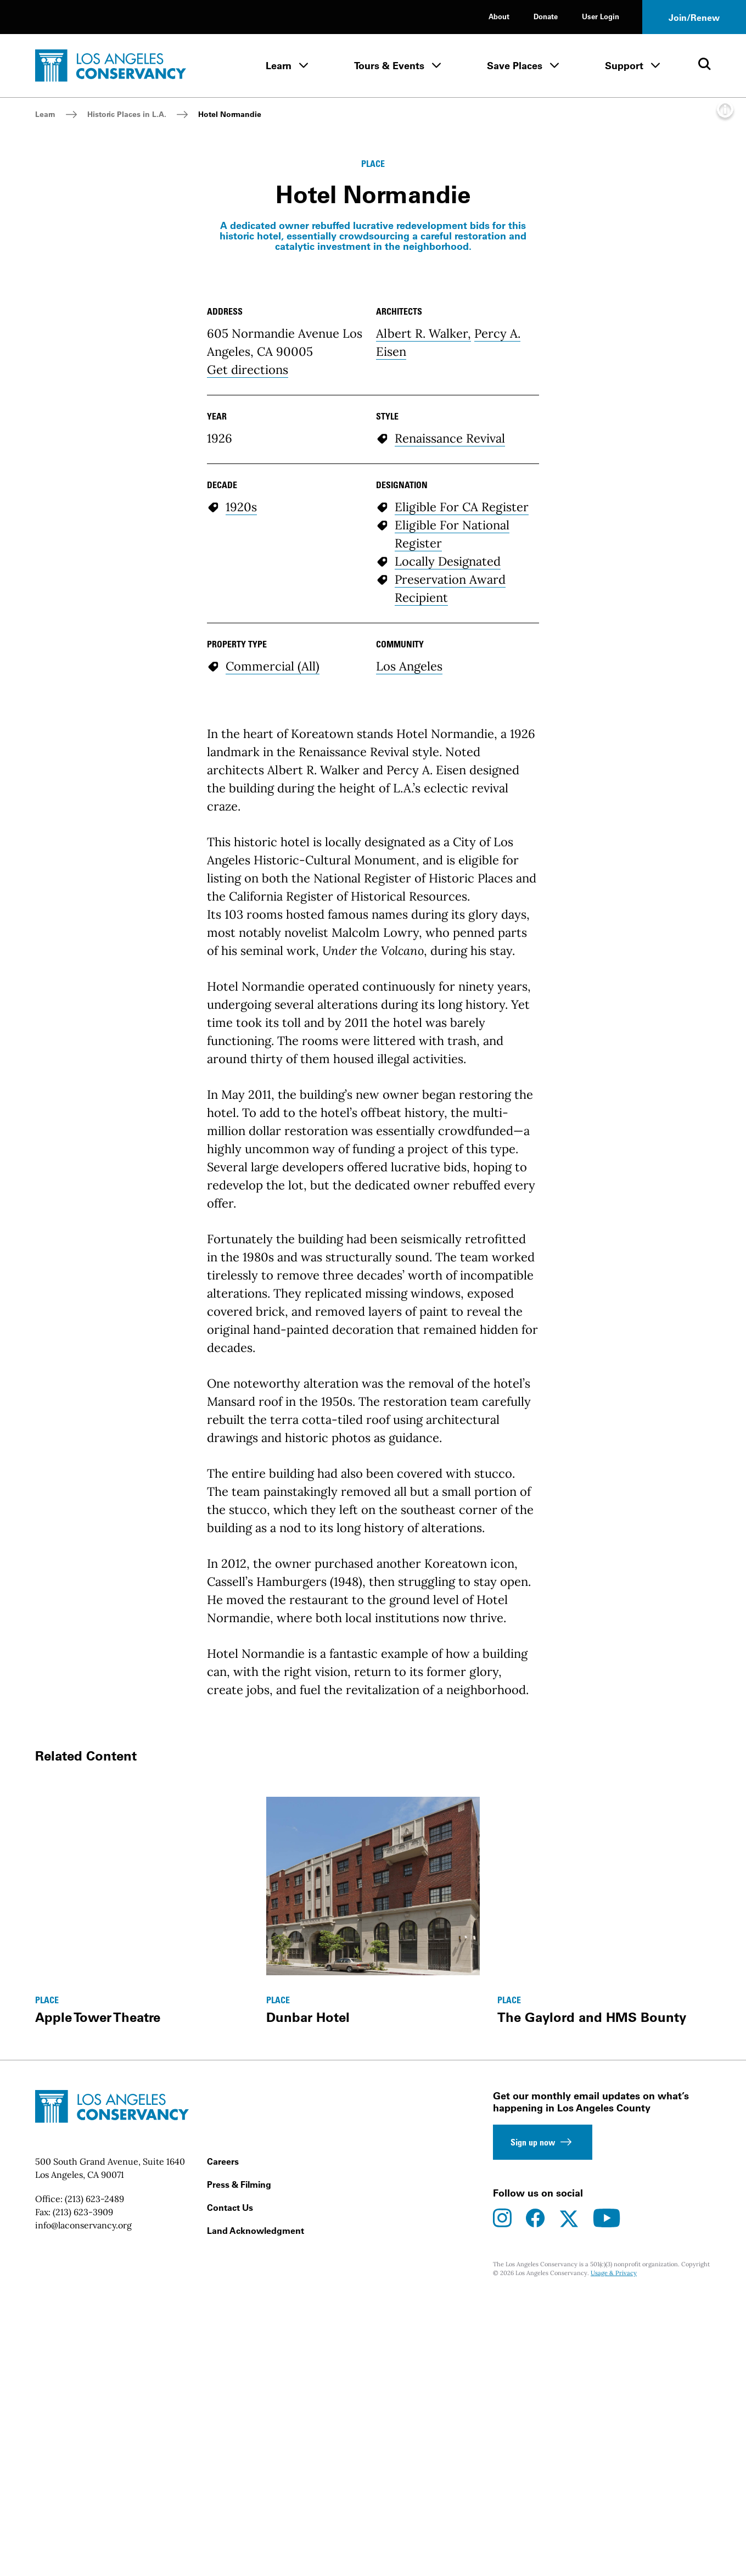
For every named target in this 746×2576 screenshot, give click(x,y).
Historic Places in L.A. (126, 114)
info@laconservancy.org (83, 2560)
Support (624, 65)
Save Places (514, 65)
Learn (278, 65)
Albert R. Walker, (423, 669)
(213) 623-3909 (83, 2547)
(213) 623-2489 (94, 2534)
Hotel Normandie (229, 114)
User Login (600, 16)
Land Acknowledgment (255, 2566)
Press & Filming (239, 2519)
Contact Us (230, 2543)
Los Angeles (409, 1001)
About (499, 16)
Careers (223, 2496)
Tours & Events (389, 65)
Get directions (247, 705)
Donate (546, 16)
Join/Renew (694, 17)
